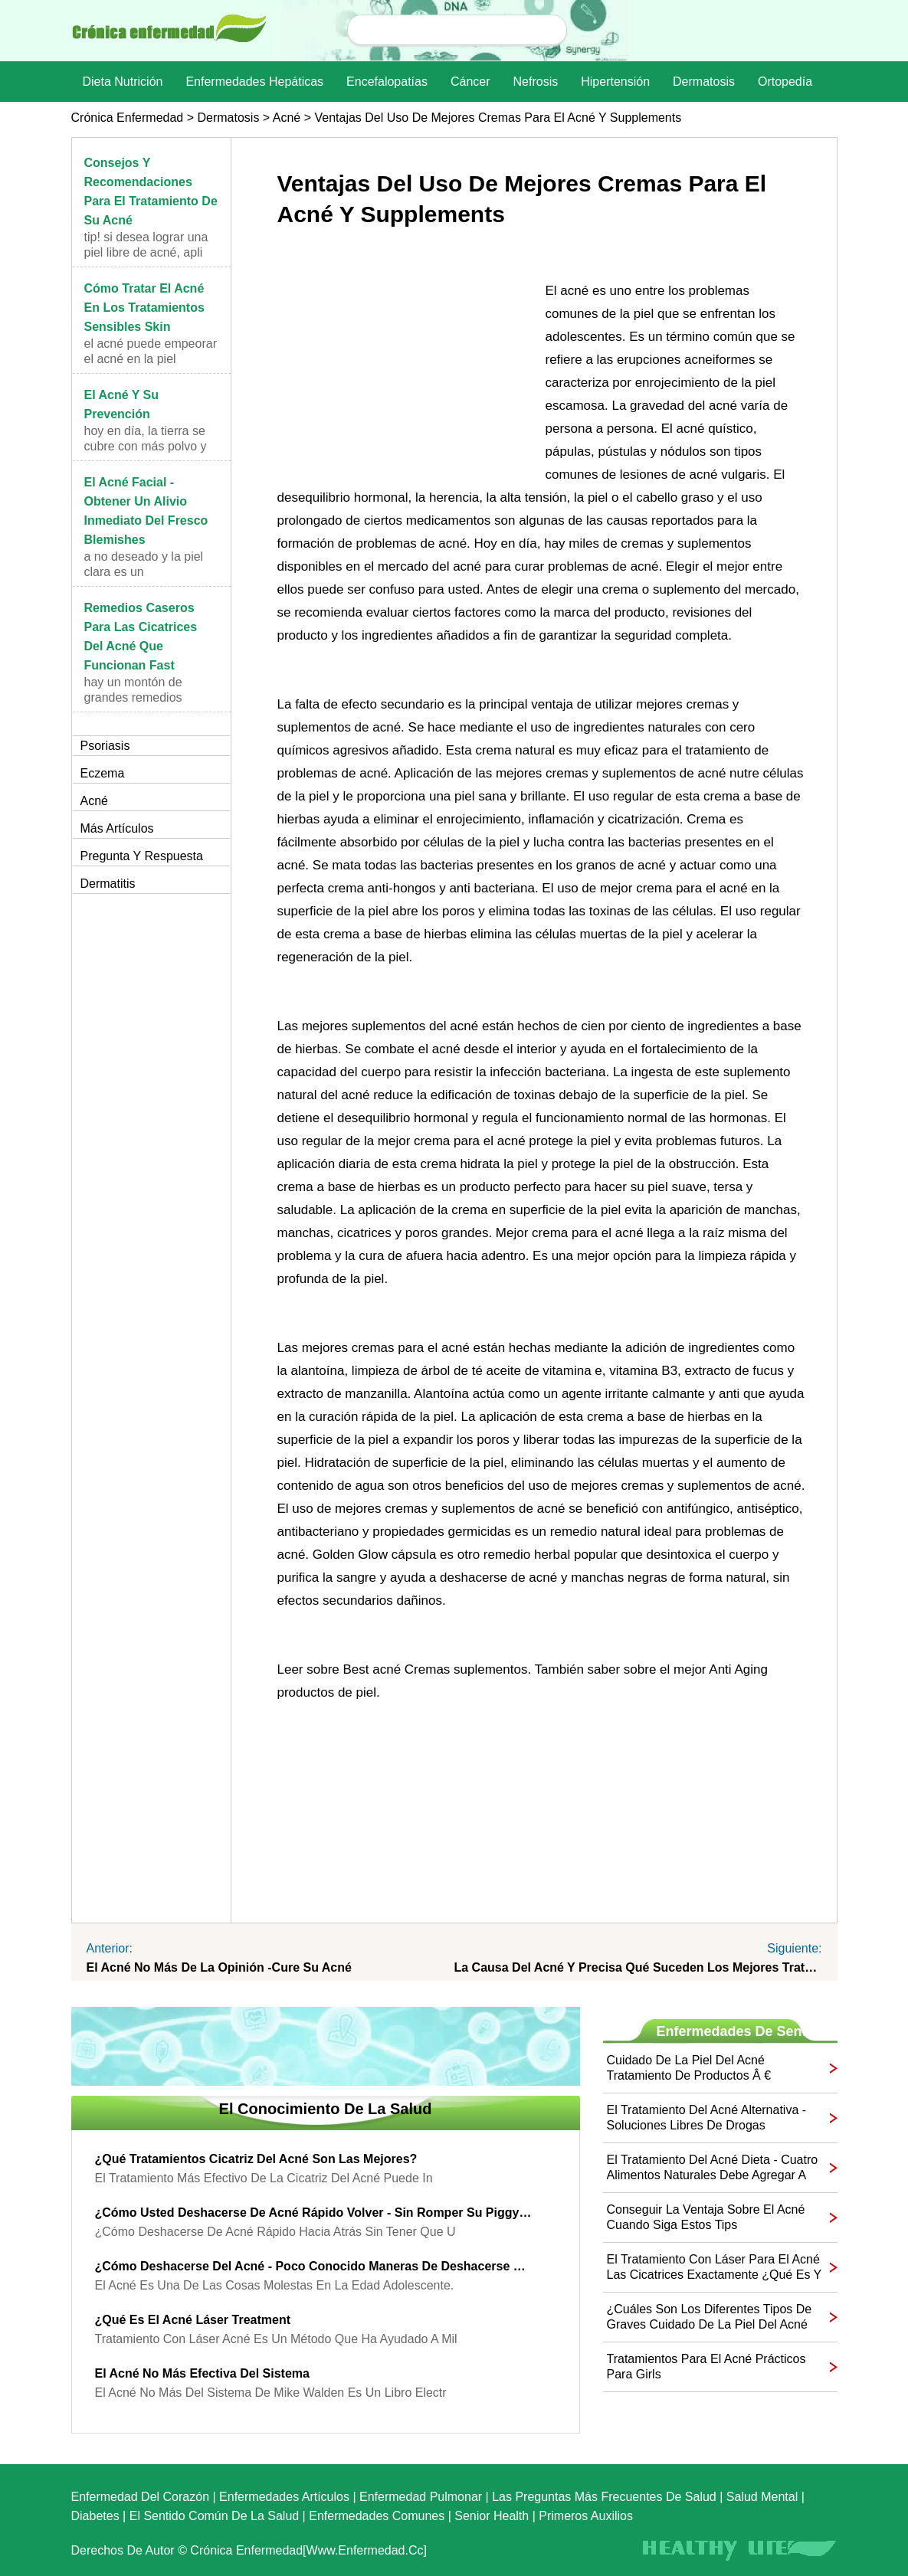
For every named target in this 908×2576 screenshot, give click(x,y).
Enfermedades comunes (376, 2515)
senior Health (491, 2515)
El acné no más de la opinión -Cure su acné (219, 1967)
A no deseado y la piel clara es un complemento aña (144, 572)
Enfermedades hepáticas (254, 81)
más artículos (117, 828)
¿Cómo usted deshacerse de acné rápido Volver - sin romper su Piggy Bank (314, 2212)
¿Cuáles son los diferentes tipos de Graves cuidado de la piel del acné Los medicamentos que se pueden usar (709, 2317)
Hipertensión (615, 81)
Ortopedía (785, 81)
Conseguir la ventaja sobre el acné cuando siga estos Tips (706, 2217)
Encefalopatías (387, 81)
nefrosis (536, 81)
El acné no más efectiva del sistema (202, 2373)
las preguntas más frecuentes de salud (604, 2496)
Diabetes (95, 2515)
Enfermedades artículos (284, 2496)
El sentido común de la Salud (214, 2515)
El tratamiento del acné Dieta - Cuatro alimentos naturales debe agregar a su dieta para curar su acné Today (712, 2168)
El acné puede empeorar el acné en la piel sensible (150, 359)
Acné (286, 117)
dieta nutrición (123, 81)
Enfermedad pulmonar (420, 2496)
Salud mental (762, 2496)
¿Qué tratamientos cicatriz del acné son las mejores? (256, 2158)
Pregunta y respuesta (141, 855)
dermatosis (704, 81)
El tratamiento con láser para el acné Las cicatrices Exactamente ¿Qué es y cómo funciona (714, 2268)
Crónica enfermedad (127, 117)
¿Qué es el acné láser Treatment (193, 2319)
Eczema (102, 773)
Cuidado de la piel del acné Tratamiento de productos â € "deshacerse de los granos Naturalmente (689, 2068)
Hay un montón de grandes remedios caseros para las (133, 697)
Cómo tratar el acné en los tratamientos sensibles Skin (144, 307)
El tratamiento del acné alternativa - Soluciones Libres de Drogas (707, 2117)
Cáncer (470, 81)
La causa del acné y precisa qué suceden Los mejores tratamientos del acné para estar (638, 1967)
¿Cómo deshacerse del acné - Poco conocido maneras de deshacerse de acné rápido (314, 2266)
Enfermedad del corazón (140, 2496)
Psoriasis (105, 745)
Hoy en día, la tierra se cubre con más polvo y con (145, 446)
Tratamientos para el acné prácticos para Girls (706, 2366)
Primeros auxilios (586, 2515)
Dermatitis (108, 883)
